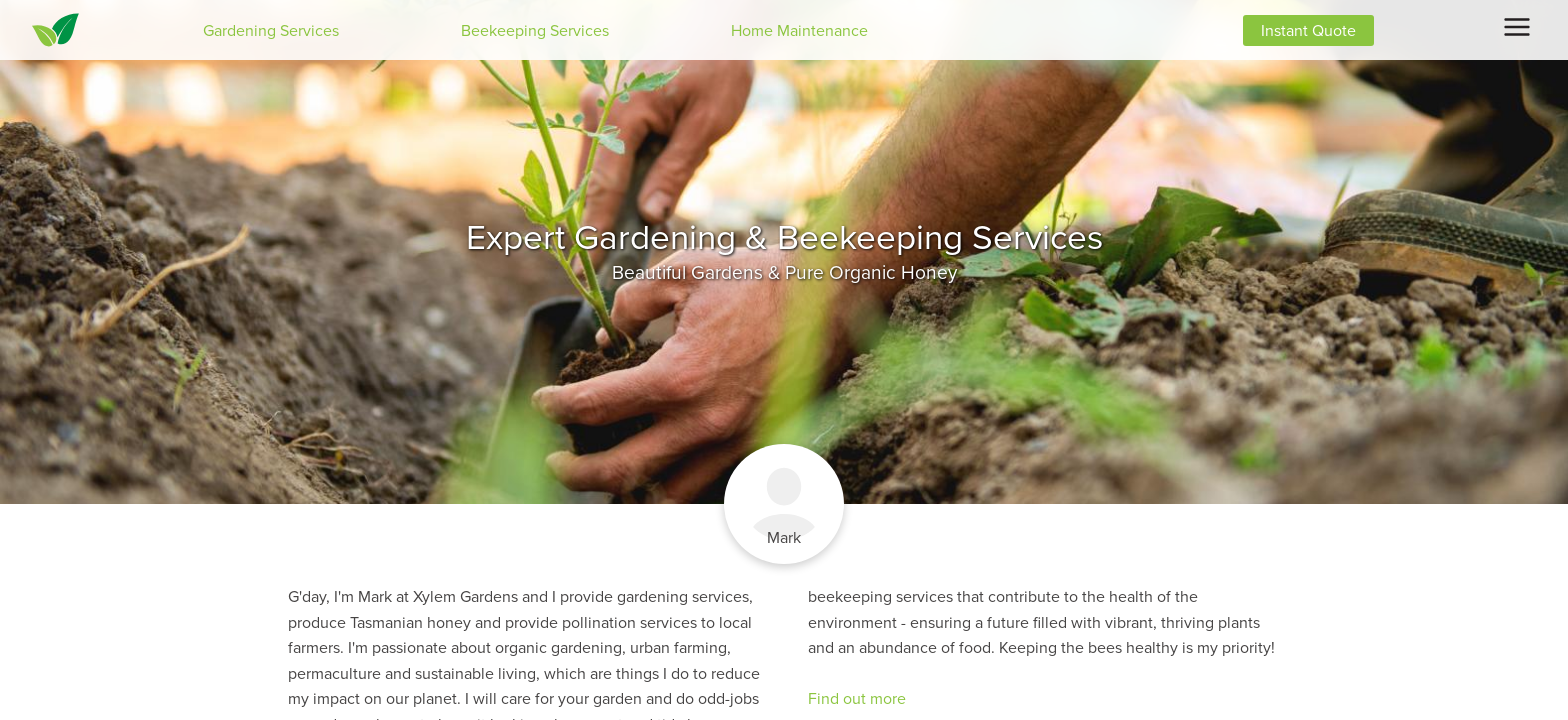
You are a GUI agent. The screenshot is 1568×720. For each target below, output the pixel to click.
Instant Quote (1308, 30)
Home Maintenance (799, 30)
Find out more (857, 698)
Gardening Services (271, 30)
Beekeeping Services (535, 30)
